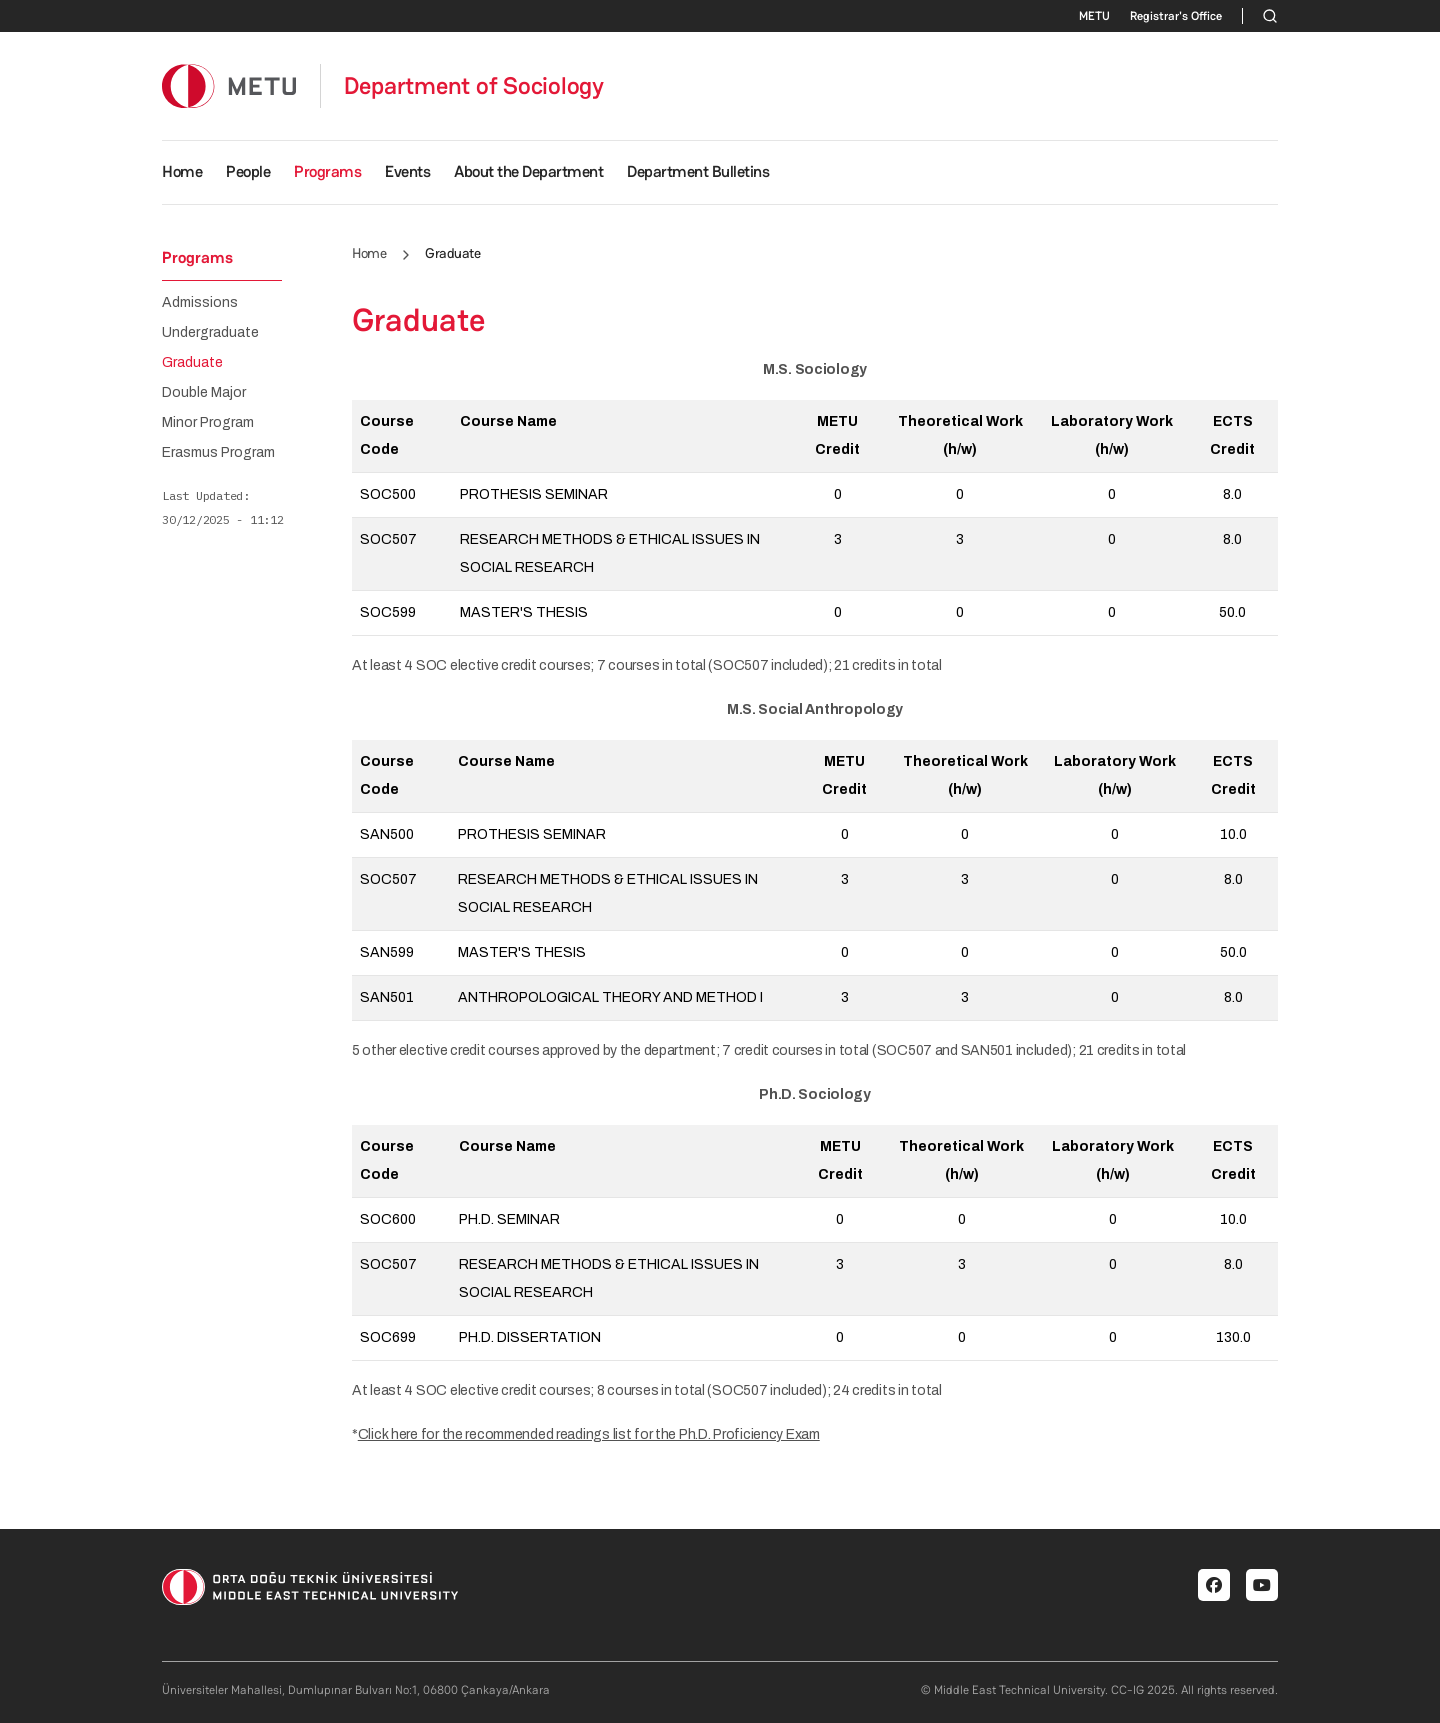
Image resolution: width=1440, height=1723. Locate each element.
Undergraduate (210, 333)
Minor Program (208, 423)
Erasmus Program (218, 453)
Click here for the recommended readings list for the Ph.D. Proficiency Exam (589, 1434)
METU (1094, 16)
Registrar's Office (1176, 16)
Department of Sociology (474, 86)
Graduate (192, 363)
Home (182, 171)
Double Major (204, 393)
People (248, 171)
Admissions (200, 303)
